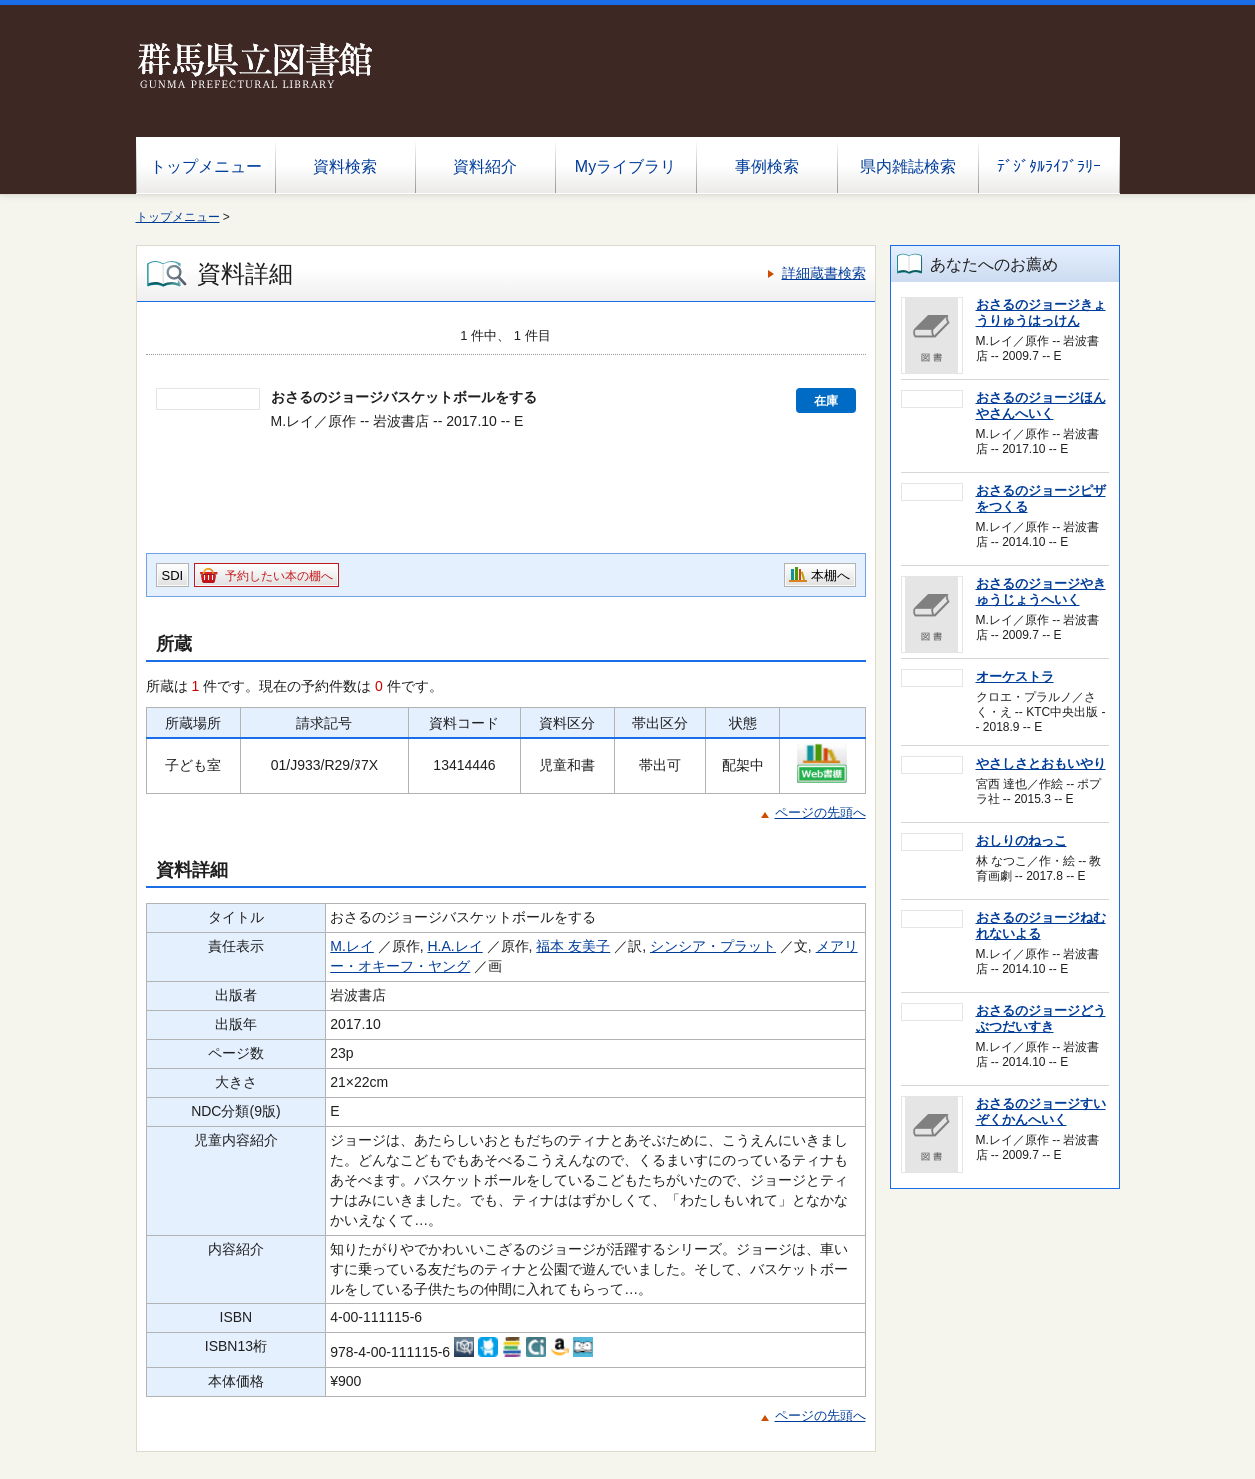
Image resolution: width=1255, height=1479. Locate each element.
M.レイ (352, 946)
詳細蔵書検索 (824, 273)
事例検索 (767, 166)
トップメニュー (206, 166)
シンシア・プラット (713, 946)
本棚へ (830, 575)
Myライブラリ (625, 166)
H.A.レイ (454, 946)
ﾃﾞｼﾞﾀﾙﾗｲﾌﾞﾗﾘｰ (1049, 166)
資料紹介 (485, 166)
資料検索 (345, 166)
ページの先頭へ (820, 812)
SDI (173, 575)
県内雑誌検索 (908, 166)
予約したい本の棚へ (279, 576)
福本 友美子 (573, 946)
